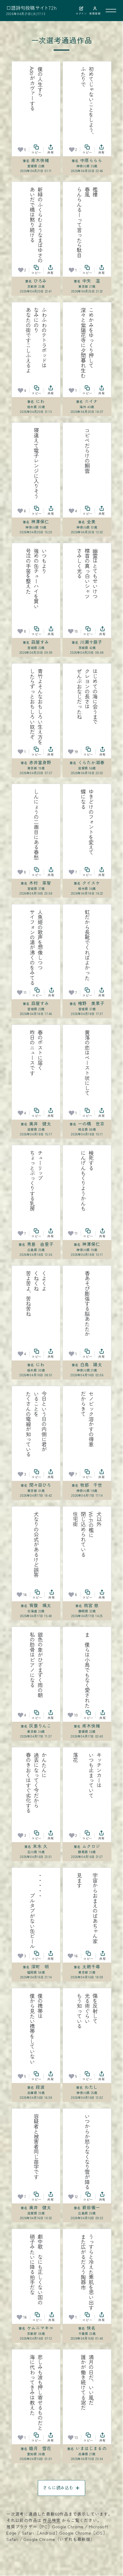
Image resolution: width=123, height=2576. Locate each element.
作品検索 (51, 2520)
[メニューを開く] (111, 10)
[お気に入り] (20, 150)
